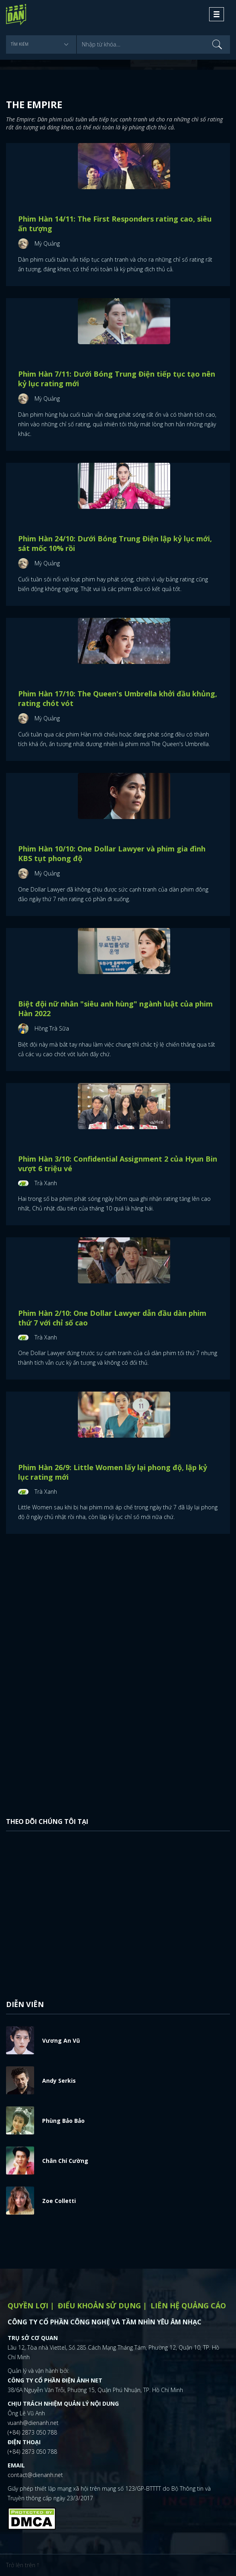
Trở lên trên (22, 2565)
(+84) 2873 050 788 (32, 2432)
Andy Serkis (59, 2080)
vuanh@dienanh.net (33, 2423)
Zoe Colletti (59, 2201)
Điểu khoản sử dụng (99, 2305)
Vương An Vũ (61, 2040)
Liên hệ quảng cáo (188, 2305)
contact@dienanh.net (35, 2475)
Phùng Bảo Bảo (63, 2120)
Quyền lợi (28, 2305)
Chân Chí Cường (65, 2160)
